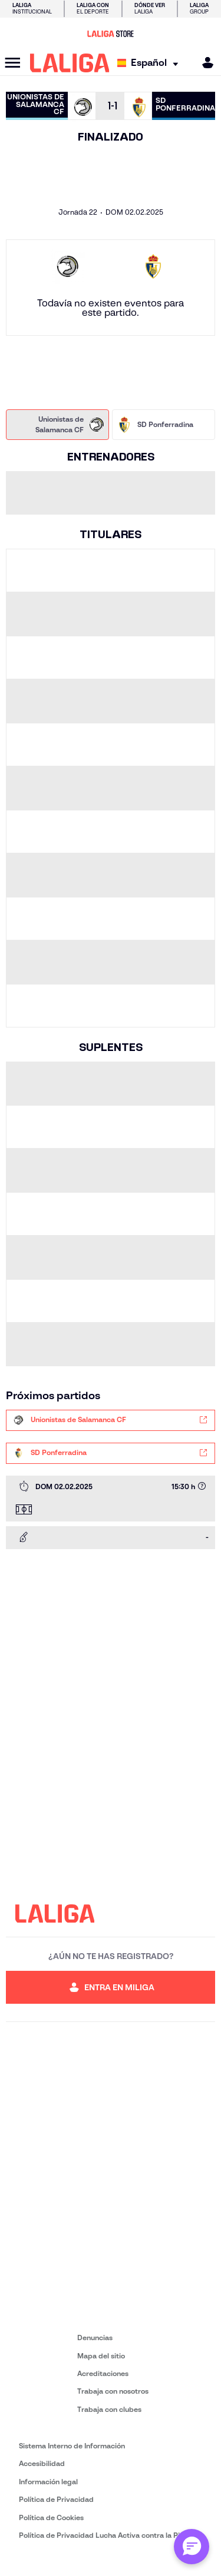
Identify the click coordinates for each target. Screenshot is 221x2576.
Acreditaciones (102, 2373)
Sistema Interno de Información (72, 2446)
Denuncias (95, 2337)
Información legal (48, 2481)
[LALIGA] (70, 63)
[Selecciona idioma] (150, 63)
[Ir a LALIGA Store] (110, 33)
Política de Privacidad (56, 2499)
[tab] (57, 424)
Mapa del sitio (101, 2356)
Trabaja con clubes (109, 2409)
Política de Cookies (51, 2517)
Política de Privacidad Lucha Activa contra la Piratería (111, 2535)
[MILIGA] (204, 62)
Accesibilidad (42, 2463)
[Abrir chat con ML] (191, 2546)
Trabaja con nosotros (113, 2391)
